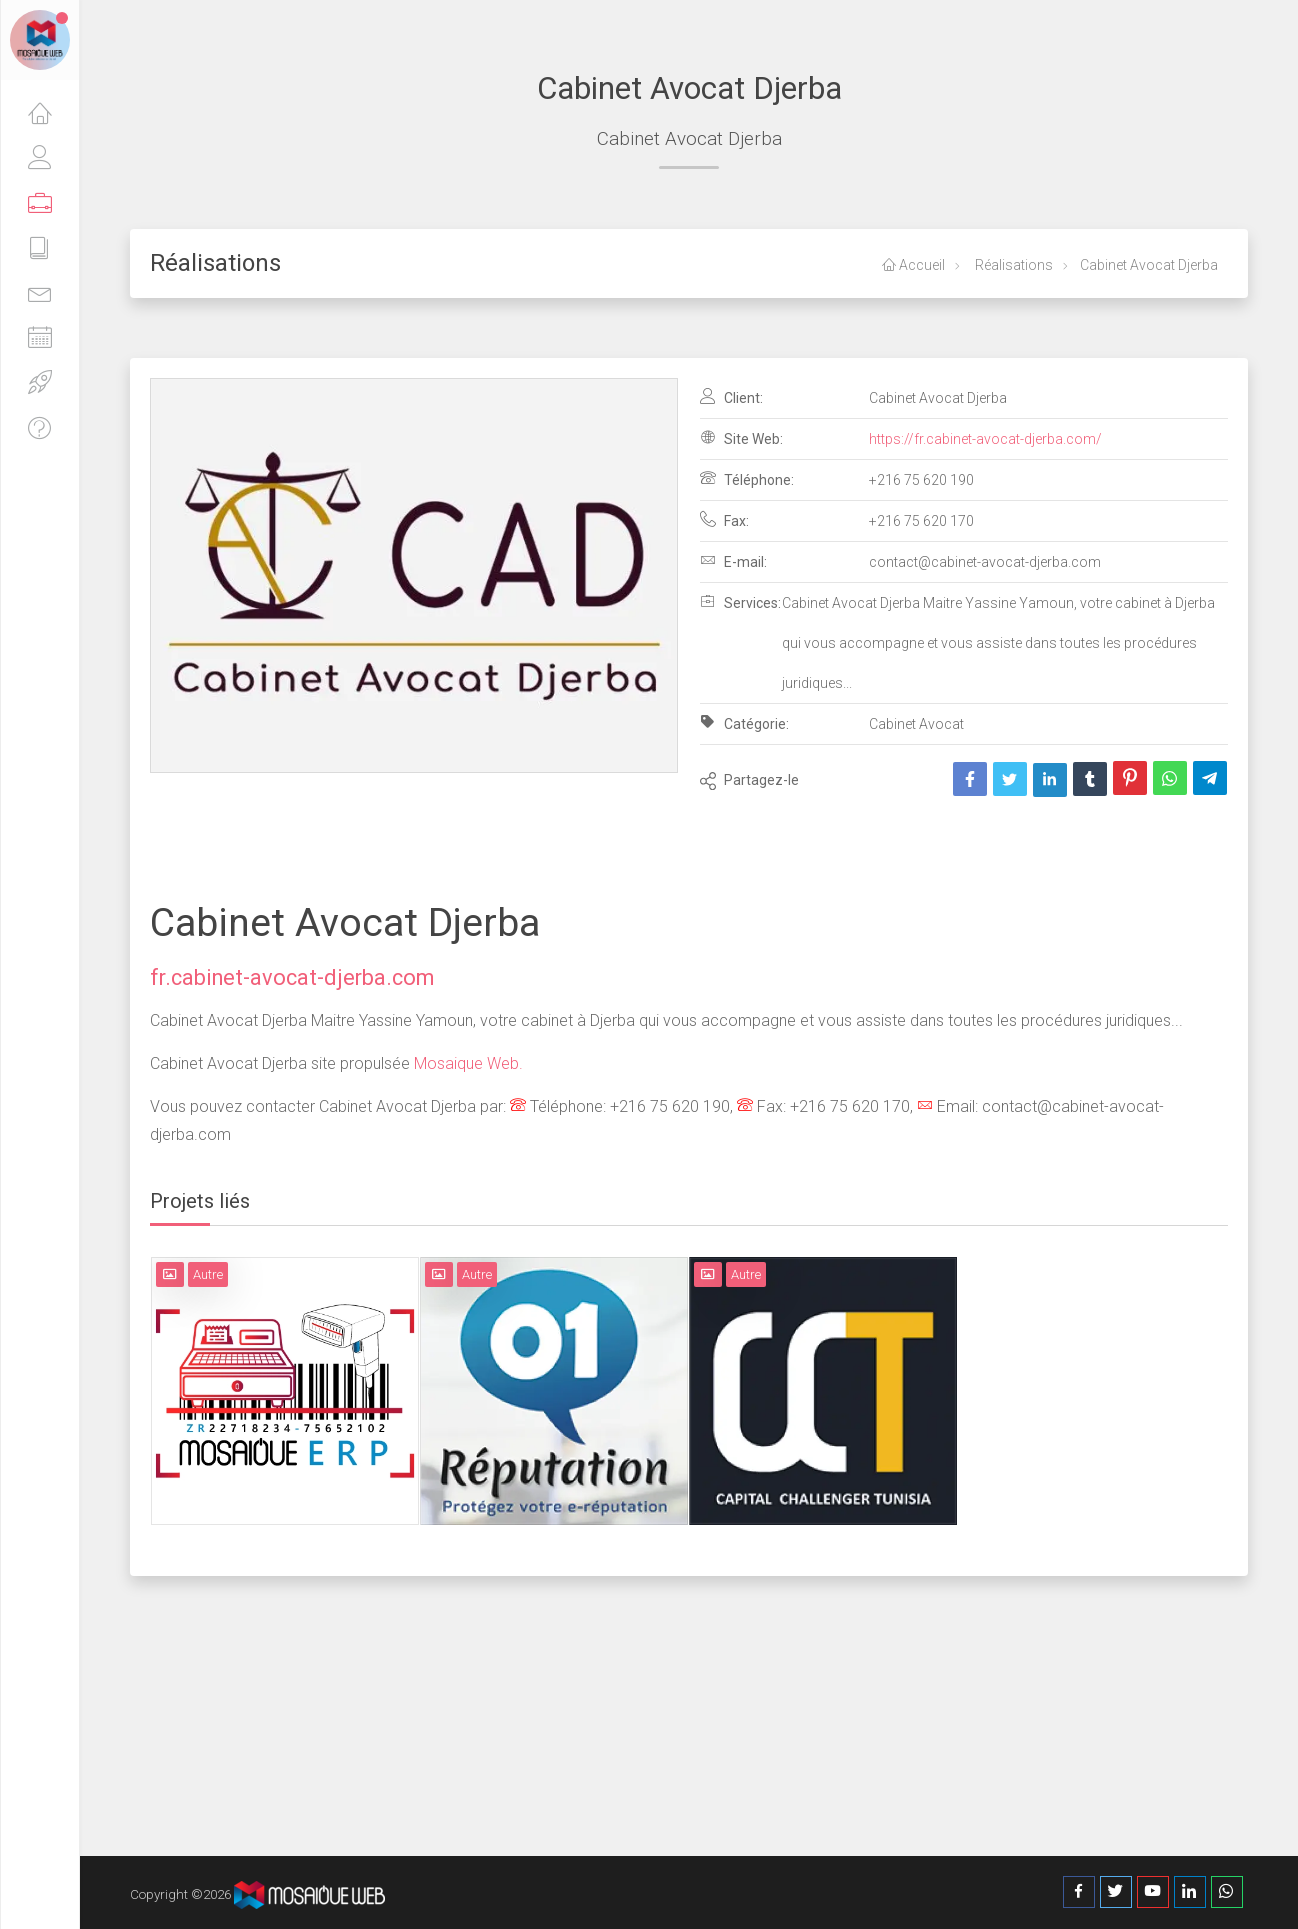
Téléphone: (747, 479)
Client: (731, 397)
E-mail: (733, 561)
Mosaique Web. (466, 1063)
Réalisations (1012, 265)
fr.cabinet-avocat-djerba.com (292, 977)
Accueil (913, 265)
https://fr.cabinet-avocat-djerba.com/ (985, 439)
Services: (740, 602)
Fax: (724, 520)
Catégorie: (744, 723)
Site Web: (741, 438)
